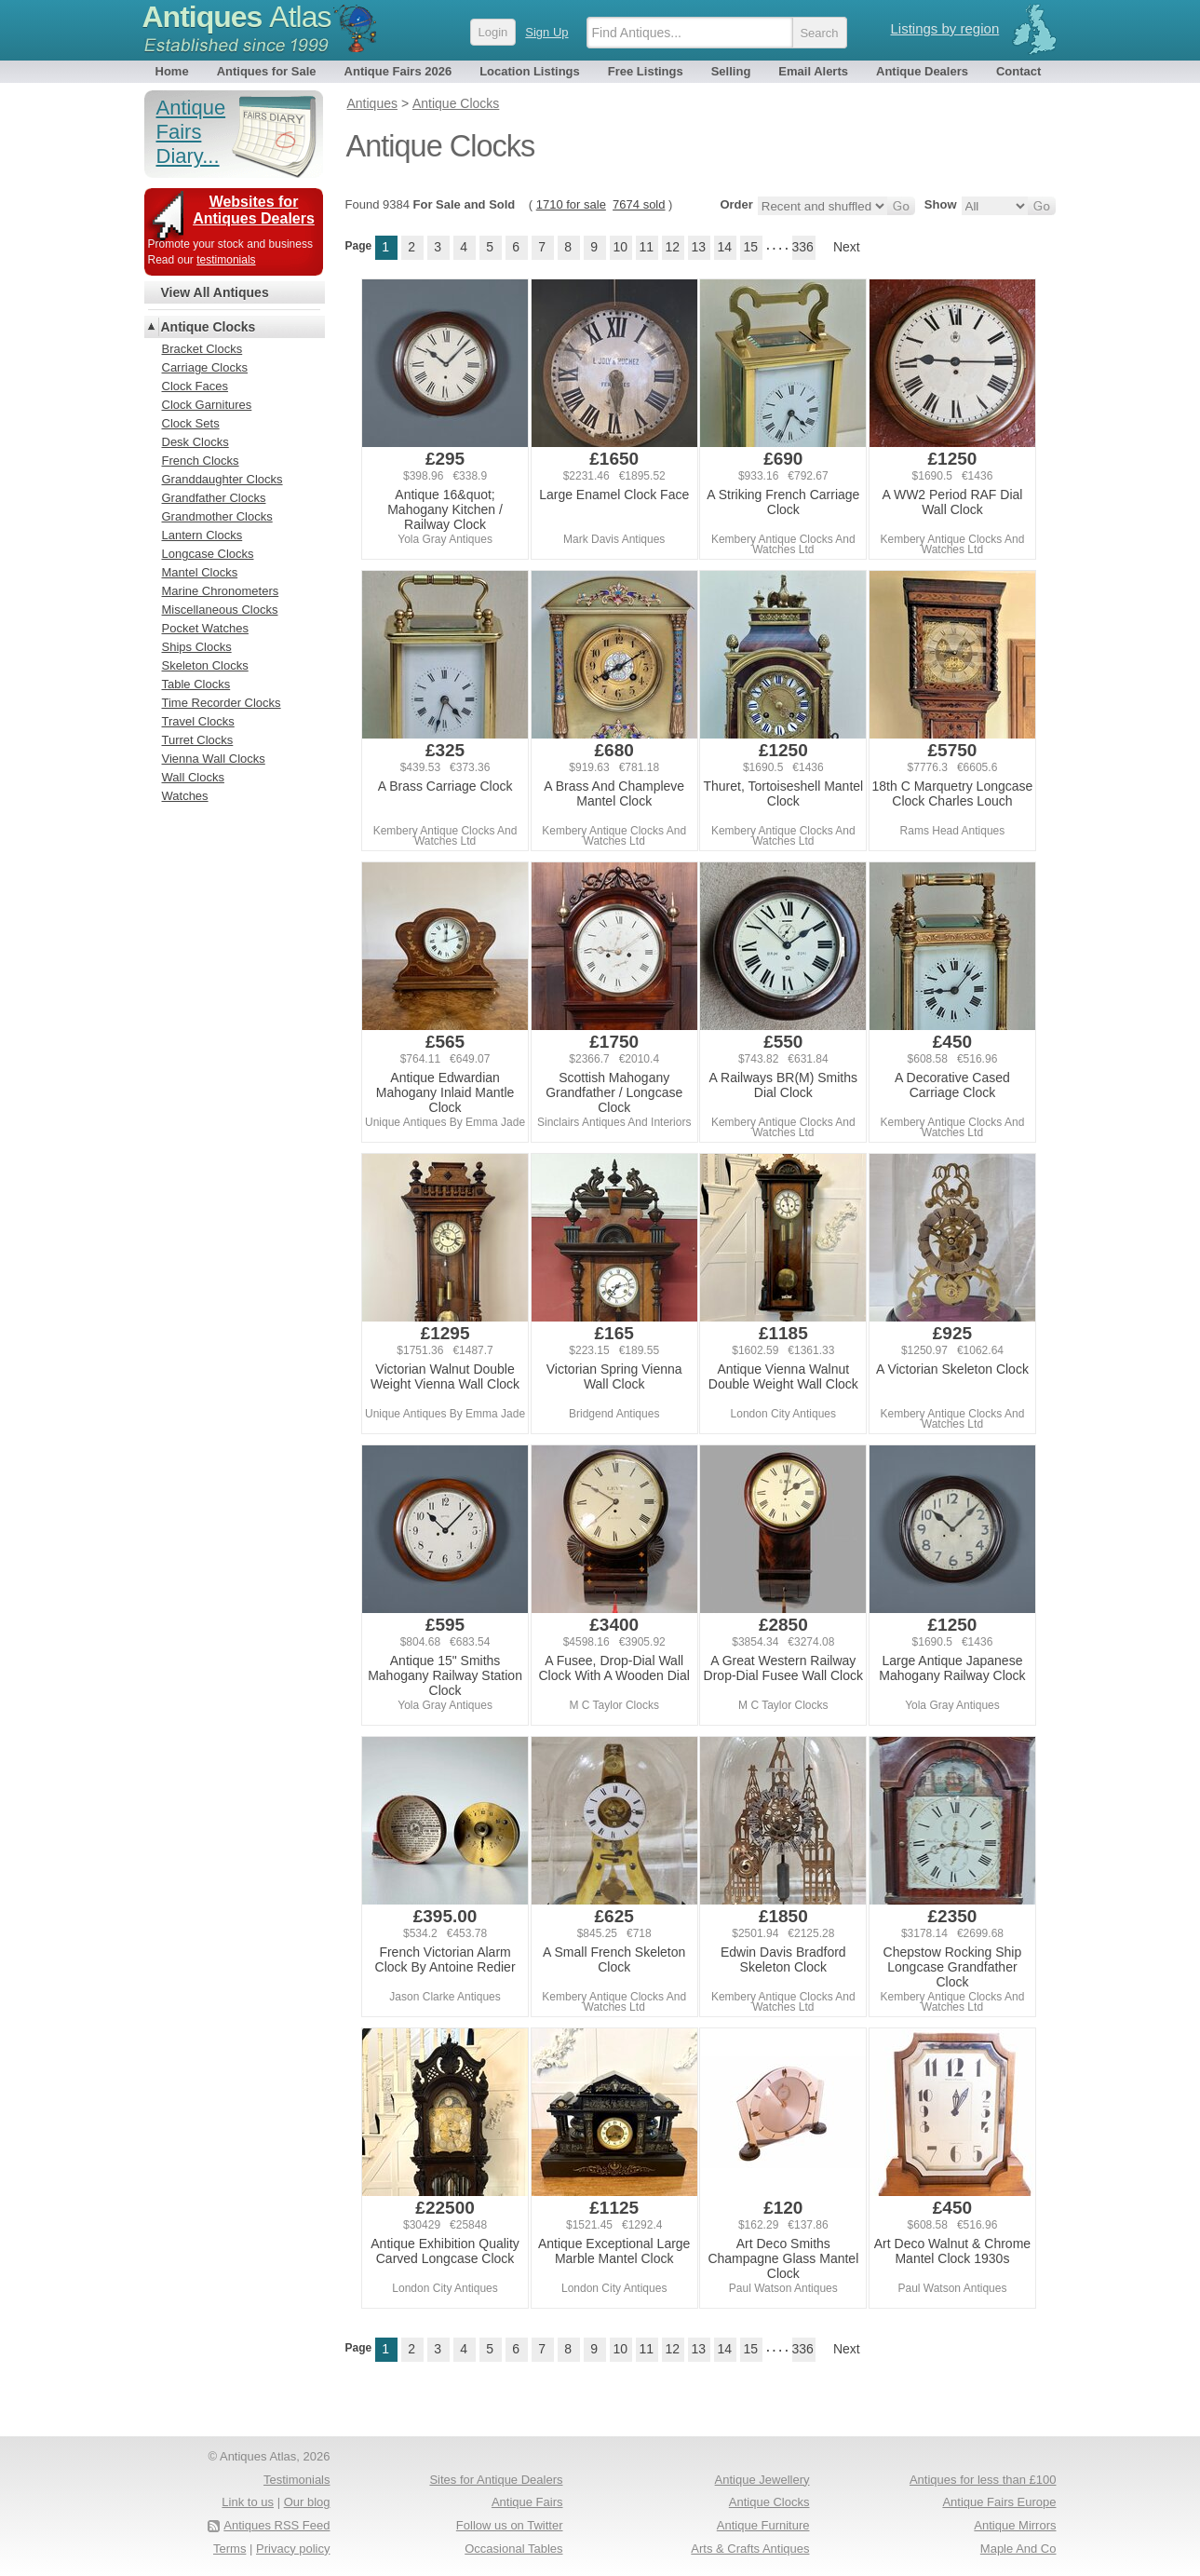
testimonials (225, 259)
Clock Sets (191, 423)
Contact (1018, 71)
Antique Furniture (763, 2525)
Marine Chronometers (220, 591)
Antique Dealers (922, 71)
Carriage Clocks (205, 367)
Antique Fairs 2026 (398, 71)
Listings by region (945, 28)
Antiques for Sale (267, 71)
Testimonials (296, 2480)
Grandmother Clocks (217, 516)
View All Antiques (215, 292)
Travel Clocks (198, 721)
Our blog (307, 2502)
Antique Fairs (527, 2502)
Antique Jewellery (762, 2480)
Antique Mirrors (1015, 2525)
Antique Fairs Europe (999, 2502)
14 (724, 246)
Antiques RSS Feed (276, 2525)
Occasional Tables (513, 2549)
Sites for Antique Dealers (495, 2480)
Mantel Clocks (200, 572)
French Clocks (200, 461)
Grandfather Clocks (214, 498)
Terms (229, 2549)
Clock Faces (195, 386)
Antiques (236, 17)
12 (672, 246)
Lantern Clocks (202, 535)
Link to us (248, 2502)
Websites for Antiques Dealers (254, 210)
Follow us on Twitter (509, 2525)
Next (846, 246)
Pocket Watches (205, 628)
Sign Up (546, 32)
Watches (185, 796)
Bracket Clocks (202, 349)
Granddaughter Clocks (222, 479)
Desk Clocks (195, 442)
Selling (731, 71)
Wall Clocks (193, 777)
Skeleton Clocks (205, 665)
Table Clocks (196, 684)
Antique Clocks (208, 326)
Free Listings (645, 71)
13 (698, 246)
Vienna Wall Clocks (213, 759)
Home (172, 71)
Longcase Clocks (208, 554)
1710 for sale (571, 204)
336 (803, 246)
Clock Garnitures (207, 405)
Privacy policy (293, 2549)
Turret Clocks (198, 740)
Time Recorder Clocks (221, 703)
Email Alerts (813, 71)
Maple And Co (1018, 2549)
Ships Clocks (197, 647)
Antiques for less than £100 (983, 2480)
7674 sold (639, 204)
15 (750, 246)
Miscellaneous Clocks (220, 610)
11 (646, 246)
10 (620, 246)
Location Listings (529, 71)
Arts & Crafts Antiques (750, 2549)
